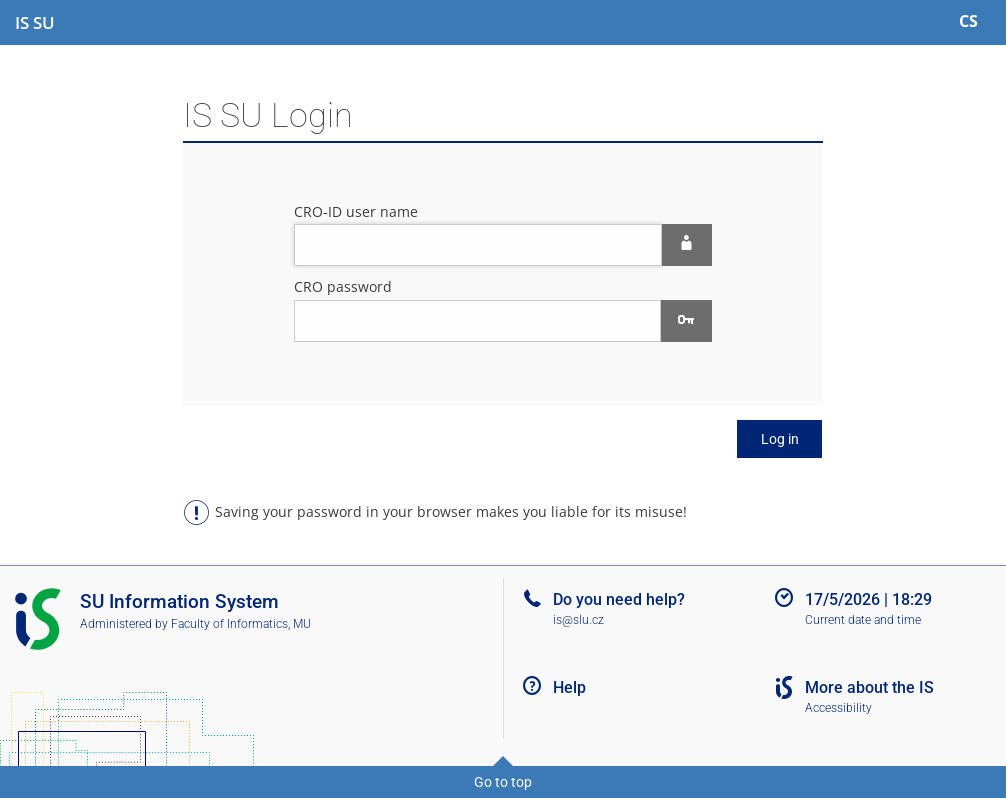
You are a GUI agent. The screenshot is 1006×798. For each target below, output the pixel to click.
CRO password (343, 286)
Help (569, 687)
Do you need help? (619, 599)
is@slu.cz (578, 620)
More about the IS (869, 687)
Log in (780, 439)
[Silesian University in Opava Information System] (35, 23)
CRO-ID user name (356, 211)
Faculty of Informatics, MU (241, 624)
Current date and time (863, 620)
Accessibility (838, 708)
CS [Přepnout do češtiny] (968, 21)
